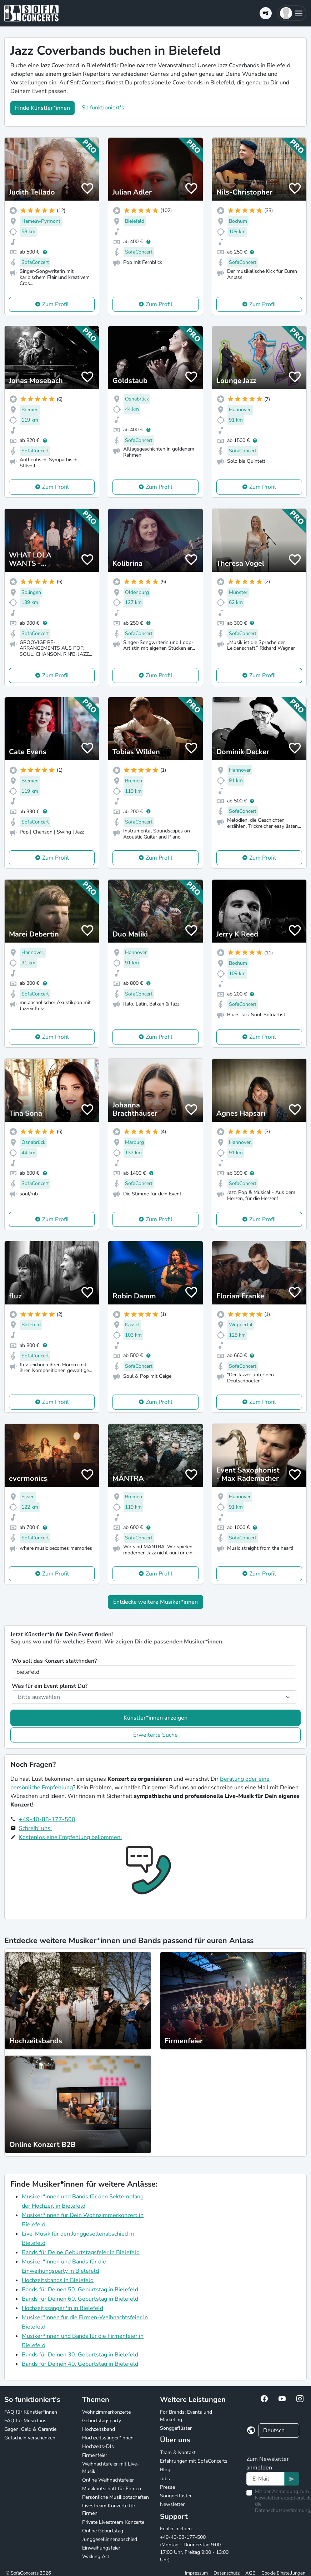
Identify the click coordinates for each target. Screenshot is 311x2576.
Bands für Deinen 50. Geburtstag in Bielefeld (80, 2290)
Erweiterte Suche (155, 1735)
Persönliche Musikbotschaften (115, 2497)
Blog (165, 2469)
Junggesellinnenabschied (109, 2539)
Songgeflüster (176, 2428)
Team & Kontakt (178, 2452)
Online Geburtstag (102, 2530)
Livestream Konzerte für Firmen (108, 2509)
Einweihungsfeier (101, 2548)
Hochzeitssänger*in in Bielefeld (62, 2308)
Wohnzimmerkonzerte (106, 2412)
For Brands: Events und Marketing (186, 2416)
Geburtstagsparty (101, 2420)
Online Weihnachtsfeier (108, 2480)
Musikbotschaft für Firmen (111, 2488)
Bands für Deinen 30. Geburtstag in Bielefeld (80, 2355)
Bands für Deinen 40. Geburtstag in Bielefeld (80, 2364)
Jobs (165, 2478)
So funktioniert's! (104, 108)
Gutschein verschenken (29, 2437)
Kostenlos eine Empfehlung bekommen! (70, 1837)
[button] (291, 13)
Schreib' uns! (35, 1828)
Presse (167, 2487)
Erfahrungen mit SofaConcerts (193, 2461)
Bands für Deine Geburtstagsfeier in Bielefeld (81, 2252)
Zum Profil (55, 304)
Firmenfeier (94, 2455)
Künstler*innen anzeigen (155, 1718)
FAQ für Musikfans (25, 2420)
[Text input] (265, 2479)
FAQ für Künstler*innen (30, 2412)
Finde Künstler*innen (42, 108)
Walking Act (95, 2556)
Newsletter (172, 2504)
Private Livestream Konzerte (113, 2522)
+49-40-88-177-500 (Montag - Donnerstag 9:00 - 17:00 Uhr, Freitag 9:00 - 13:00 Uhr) (194, 2548)
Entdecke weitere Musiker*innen (155, 1602)
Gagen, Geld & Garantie (30, 2429)
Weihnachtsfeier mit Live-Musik (110, 2468)
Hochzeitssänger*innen (108, 2437)
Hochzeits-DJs (98, 2446)
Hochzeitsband (98, 2429)
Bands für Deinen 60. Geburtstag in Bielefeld (80, 2299)
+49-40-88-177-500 (47, 1819)
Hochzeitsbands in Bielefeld (58, 2280)
